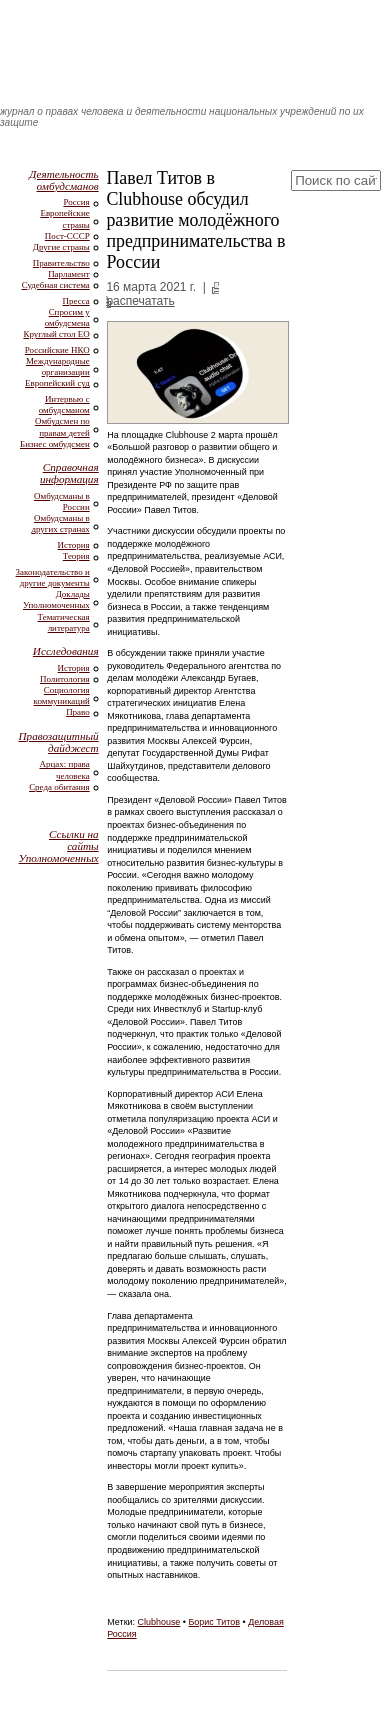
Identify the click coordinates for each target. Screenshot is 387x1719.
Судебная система (56, 285)
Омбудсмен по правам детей (62, 426)
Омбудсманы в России (62, 501)
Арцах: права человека (64, 769)
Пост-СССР (67, 236)
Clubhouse (159, 1622)
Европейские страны (64, 218)
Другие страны (61, 247)
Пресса (76, 301)
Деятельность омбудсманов (63, 180)
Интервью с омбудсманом (64, 404)
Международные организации (58, 366)
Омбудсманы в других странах (60, 523)
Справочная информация (69, 473)
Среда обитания (59, 787)
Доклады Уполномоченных (56, 599)
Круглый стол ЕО (56, 334)
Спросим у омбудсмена (67, 317)
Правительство (61, 263)
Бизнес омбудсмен (55, 444)
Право (78, 712)
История (74, 545)
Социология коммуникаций (62, 695)
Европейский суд (57, 383)
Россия (76, 202)
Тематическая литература (64, 622)
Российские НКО (57, 350)
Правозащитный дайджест (58, 742)
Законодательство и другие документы (53, 577)
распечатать (140, 301)
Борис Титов (214, 1622)
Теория (76, 556)
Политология (65, 679)
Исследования (66, 651)
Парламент (69, 274)
